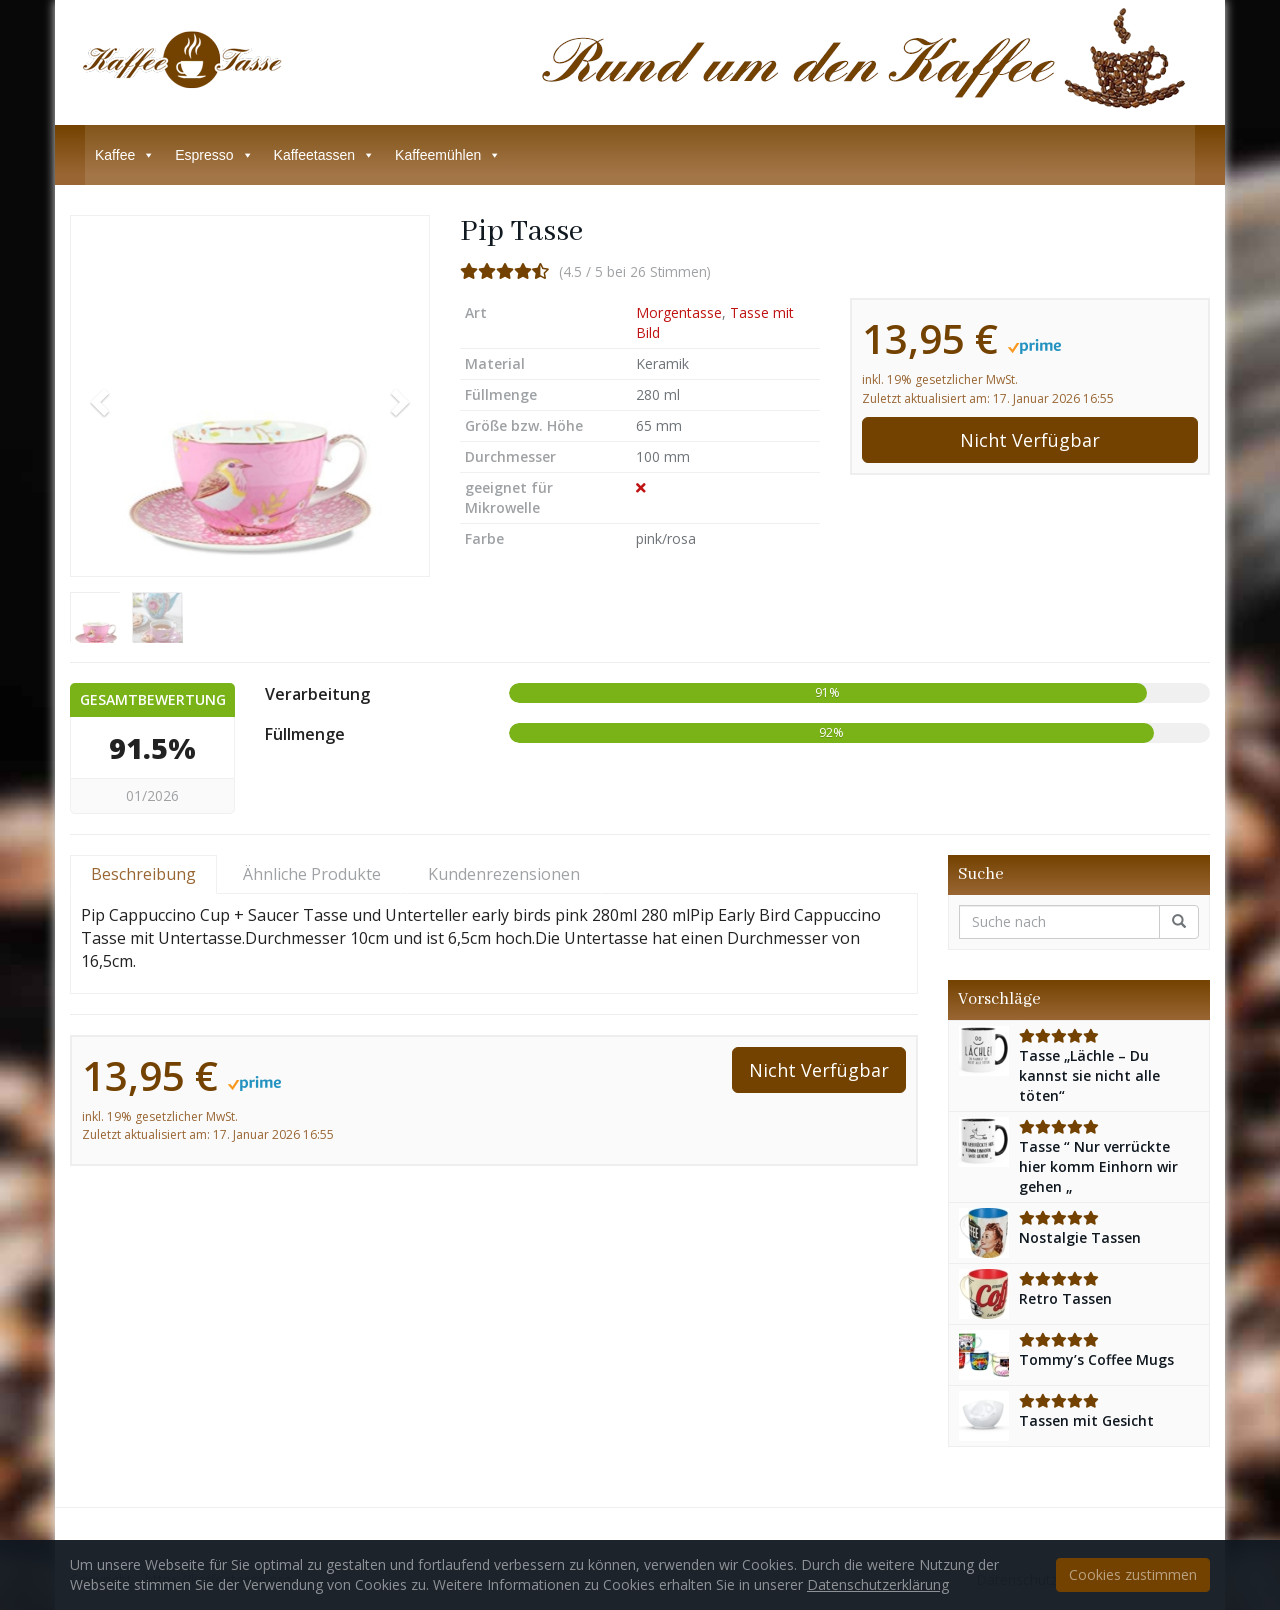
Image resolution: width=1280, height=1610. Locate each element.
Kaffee (125, 155)
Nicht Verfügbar (1030, 440)
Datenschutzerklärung (878, 1584)
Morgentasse (679, 312)
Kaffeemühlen (448, 155)
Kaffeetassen (324, 155)
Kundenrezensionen (504, 874)
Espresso (214, 155)
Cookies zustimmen (1133, 1574)
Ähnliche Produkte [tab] (312, 874)
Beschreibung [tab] (143, 874)
